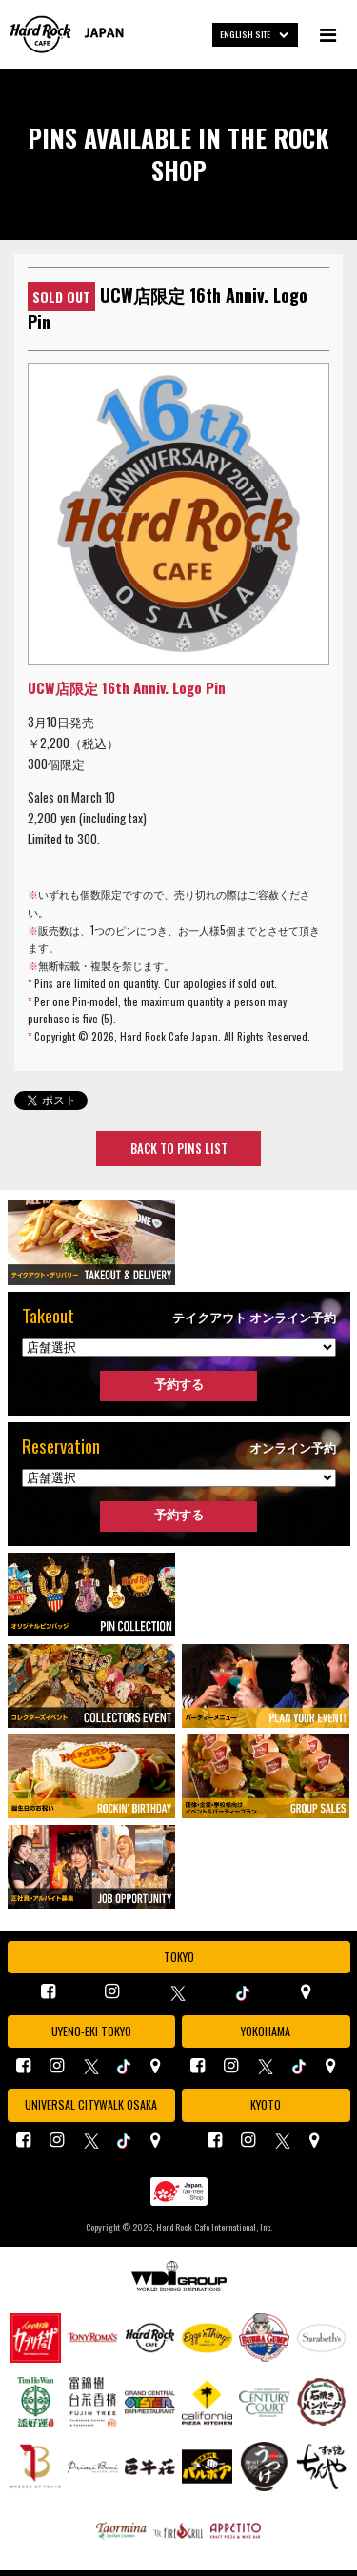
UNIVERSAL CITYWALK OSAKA (91, 2104)
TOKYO (179, 1957)
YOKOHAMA (265, 2031)
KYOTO (265, 2104)
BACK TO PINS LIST (179, 1148)
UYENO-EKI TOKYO (91, 2031)
